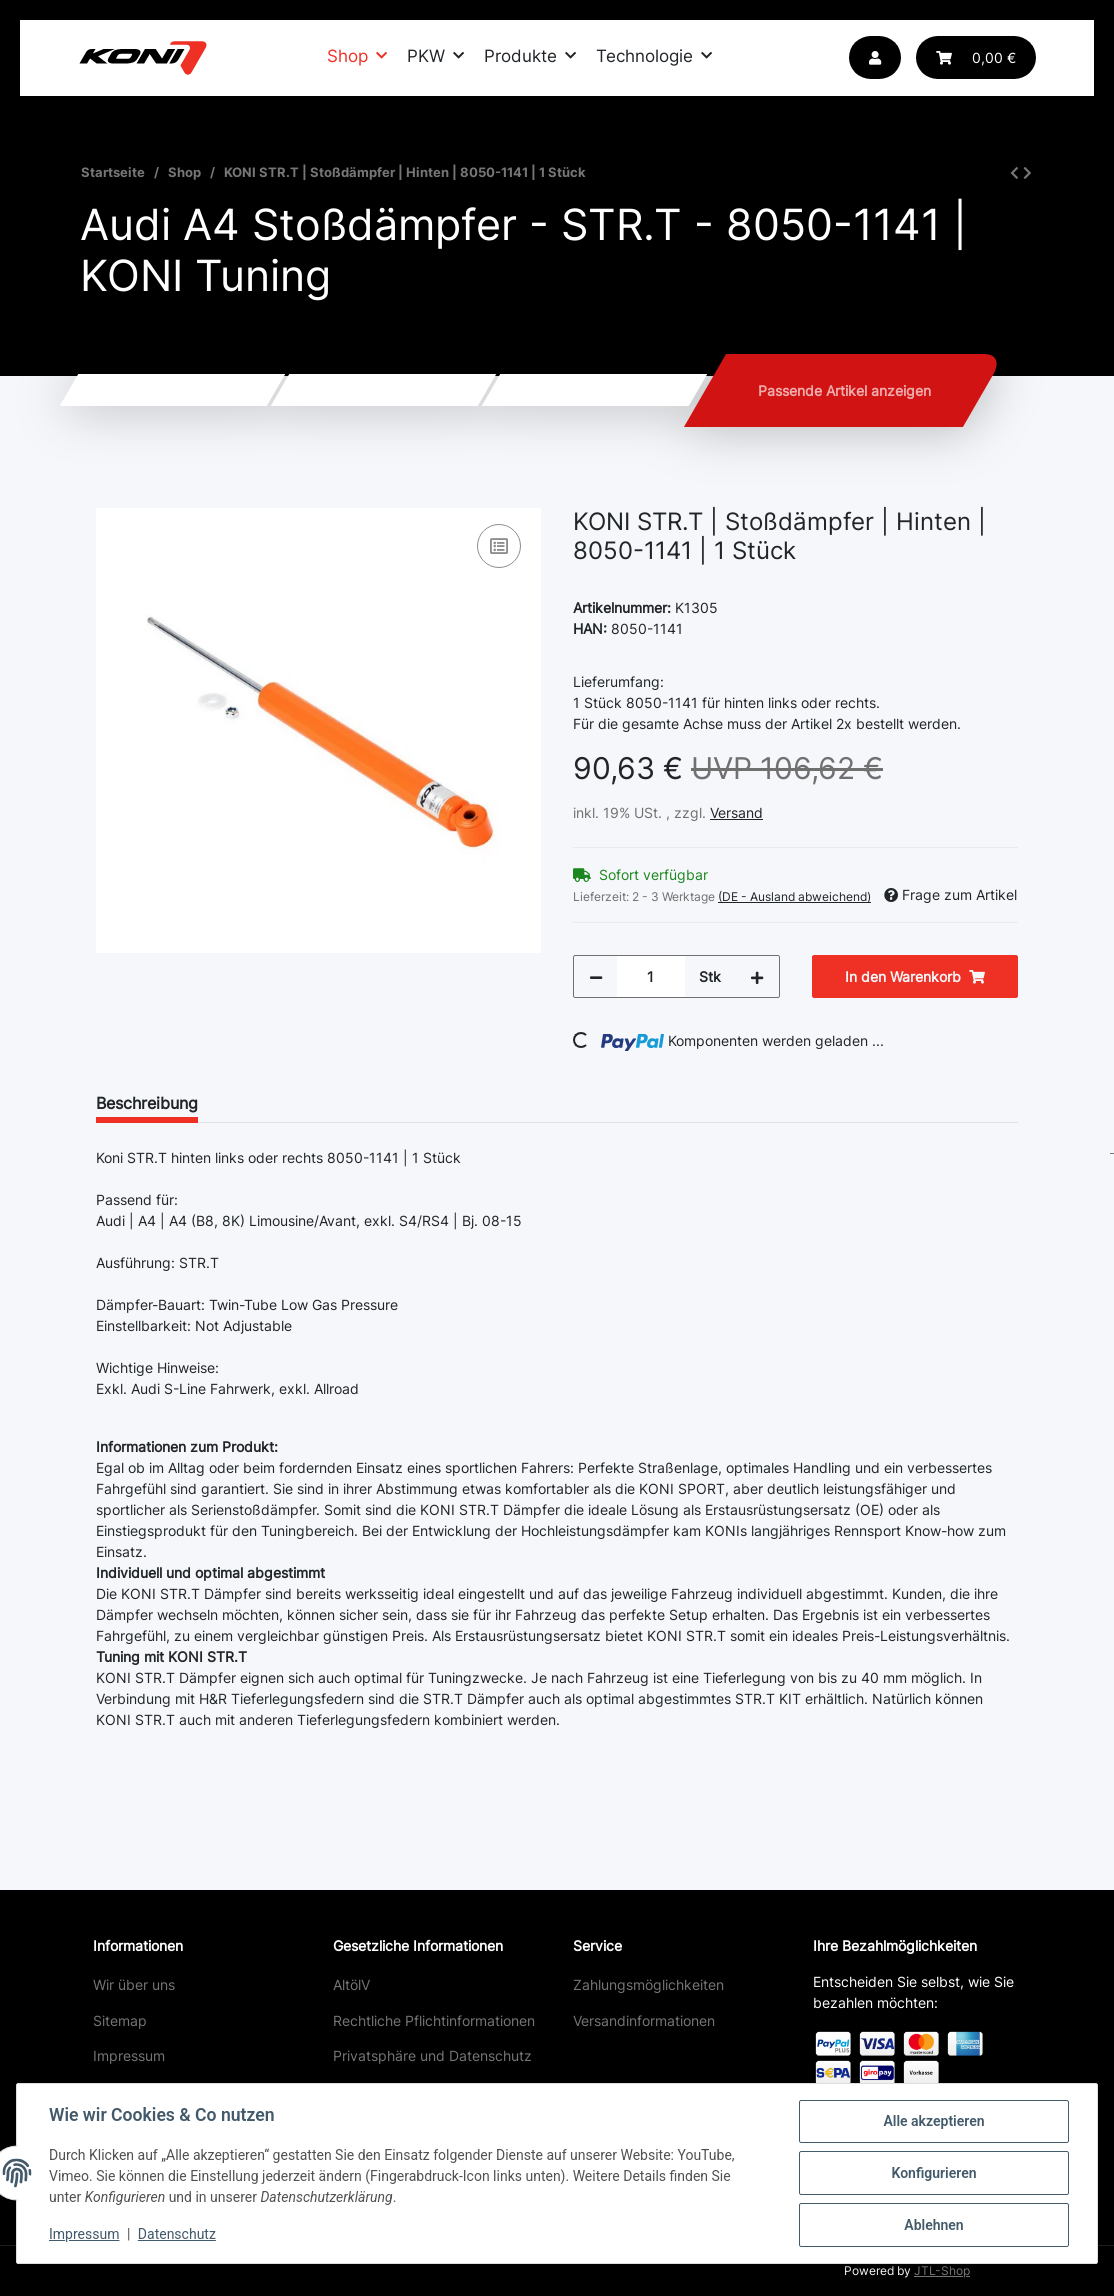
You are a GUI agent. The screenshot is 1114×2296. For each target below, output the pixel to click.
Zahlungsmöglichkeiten (648, 1984)
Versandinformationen (644, 2020)
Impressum (129, 2055)
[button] (875, 57)
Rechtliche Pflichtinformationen (434, 2020)
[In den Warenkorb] (112, 497)
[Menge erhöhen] (757, 976)
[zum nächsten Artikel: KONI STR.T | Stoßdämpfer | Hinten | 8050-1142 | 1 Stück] (1027, 172)
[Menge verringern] (596, 976)
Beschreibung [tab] (147, 1103)
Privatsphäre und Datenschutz (432, 2055)
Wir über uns (134, 1984)
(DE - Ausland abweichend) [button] (794, 896)
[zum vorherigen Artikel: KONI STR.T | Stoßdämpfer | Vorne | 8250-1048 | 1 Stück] (1014, 172)
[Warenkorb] (976, 57)
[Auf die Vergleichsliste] (499, 546)
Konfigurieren (933, 2173)
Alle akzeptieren (933, 2121)
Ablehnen (933, 2225)
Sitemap (120, 2020)
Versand (736, 812)
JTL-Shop (942, 2270)
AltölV (351, 1984)
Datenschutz (177, 2234)
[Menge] (651, 976)
